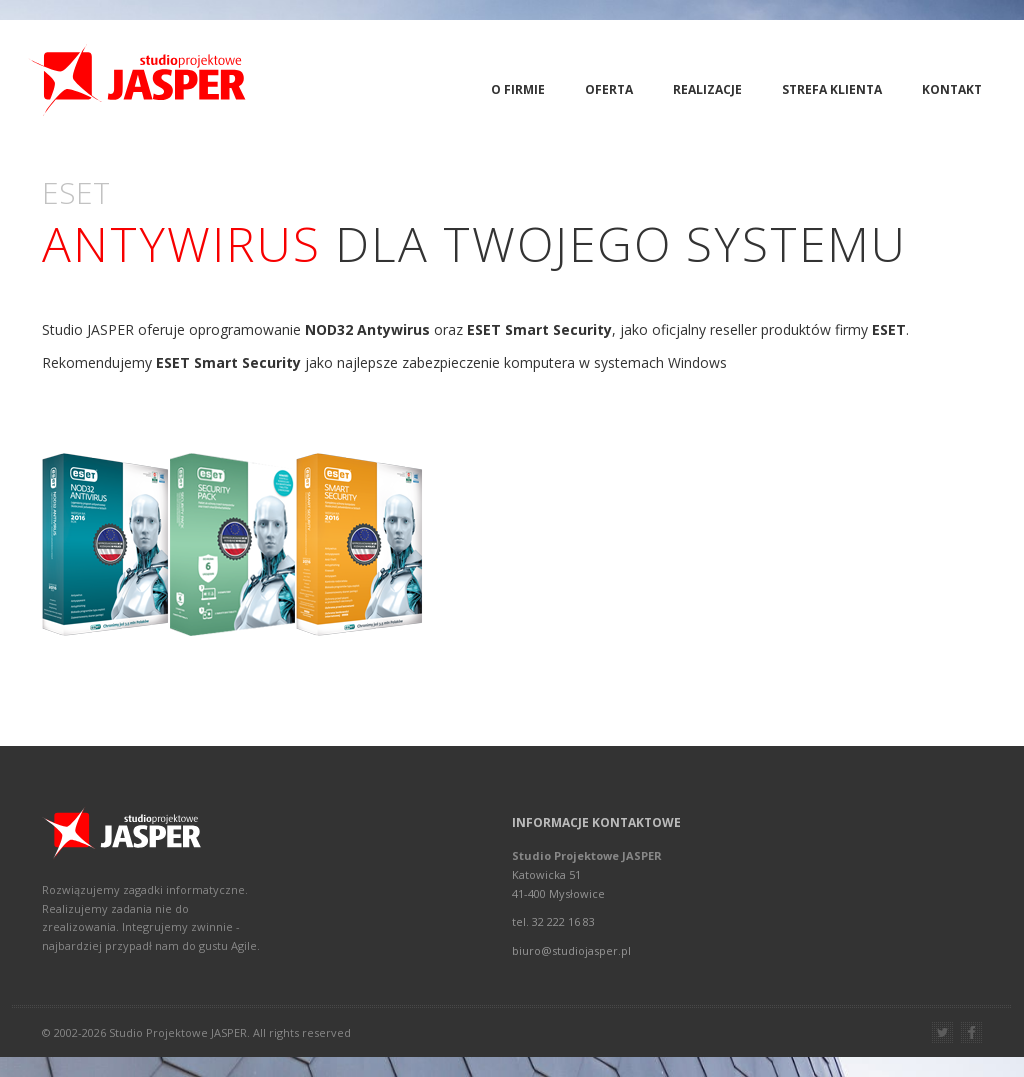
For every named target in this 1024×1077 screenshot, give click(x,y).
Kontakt (952, 89)
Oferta (609, 89)
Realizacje (707, 89)
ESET (889, 329)
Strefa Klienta (832, 89)
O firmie (518, 89)
